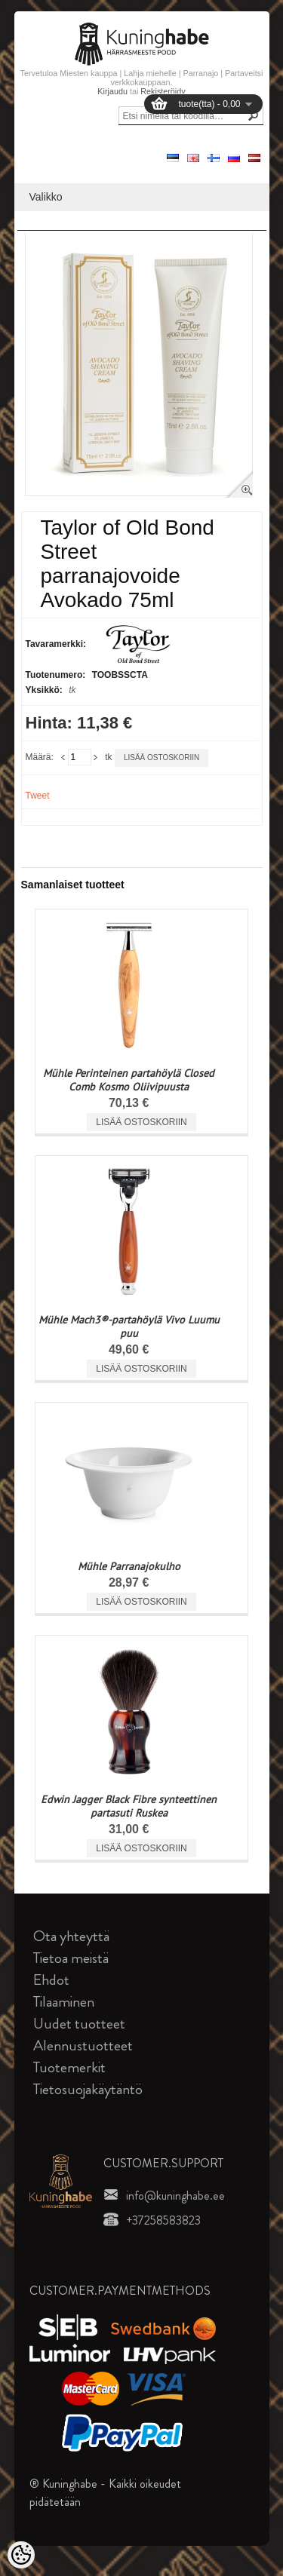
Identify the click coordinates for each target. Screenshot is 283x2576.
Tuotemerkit (69, 2067)
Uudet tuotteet (79, 2024)
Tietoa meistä (71, 1958)
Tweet (38, 795)
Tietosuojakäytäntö (88, 2089)
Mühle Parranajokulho (129, 1566)
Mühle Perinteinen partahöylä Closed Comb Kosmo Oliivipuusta (128, 1079)
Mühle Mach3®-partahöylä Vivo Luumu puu (129, 1326)
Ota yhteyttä (71, 1936)
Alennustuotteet (83, 2045)
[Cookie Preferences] (21, 2554)
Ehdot (51, 1980)
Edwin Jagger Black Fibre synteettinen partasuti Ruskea (129, 1806)
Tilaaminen (63, 2002)
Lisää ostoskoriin (161, 757)
